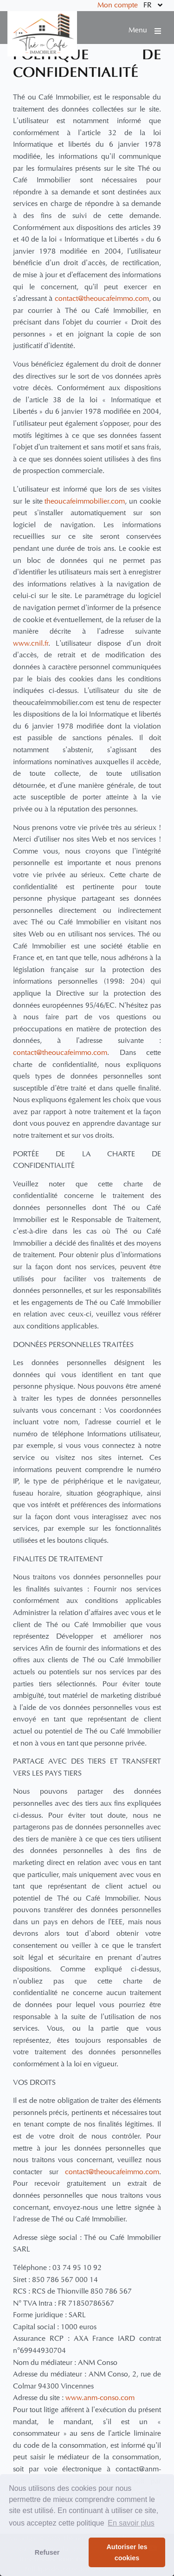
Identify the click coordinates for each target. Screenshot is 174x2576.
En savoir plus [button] (131, 2523)
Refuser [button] (47, 2552)
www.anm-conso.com (100, 2398)
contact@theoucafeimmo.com (102, 299)
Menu (145, 31)
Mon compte (117, 5)
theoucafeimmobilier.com (85, 501)
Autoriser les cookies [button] (126, 2552)
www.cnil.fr (30, 644)
